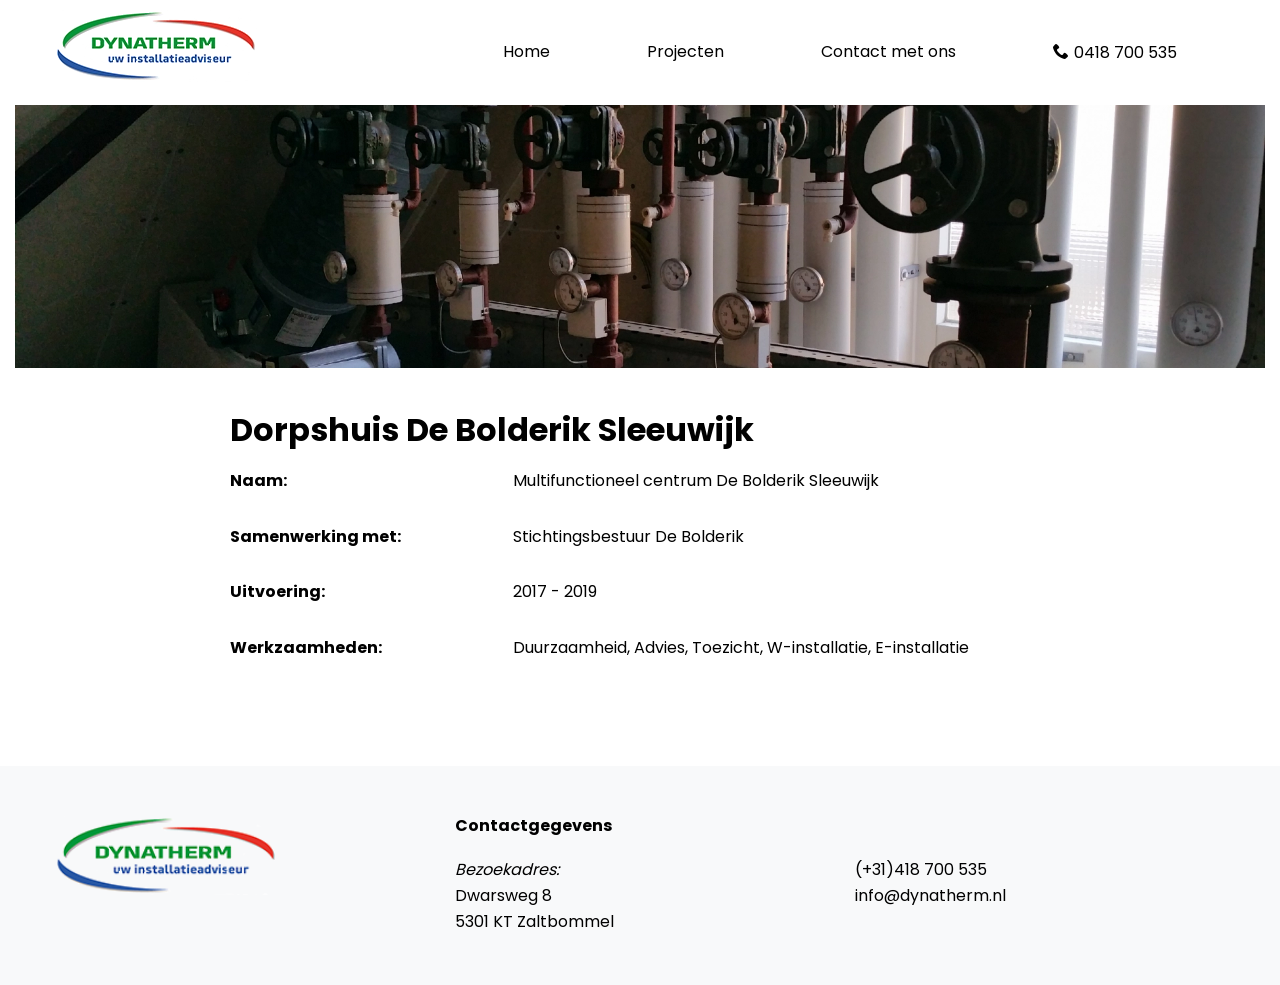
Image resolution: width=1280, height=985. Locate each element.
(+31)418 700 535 (921, 869)
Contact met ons (888, 51)
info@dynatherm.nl (930, 895)
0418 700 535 (1125, 52)
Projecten (685, 51)
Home (526, 51)
